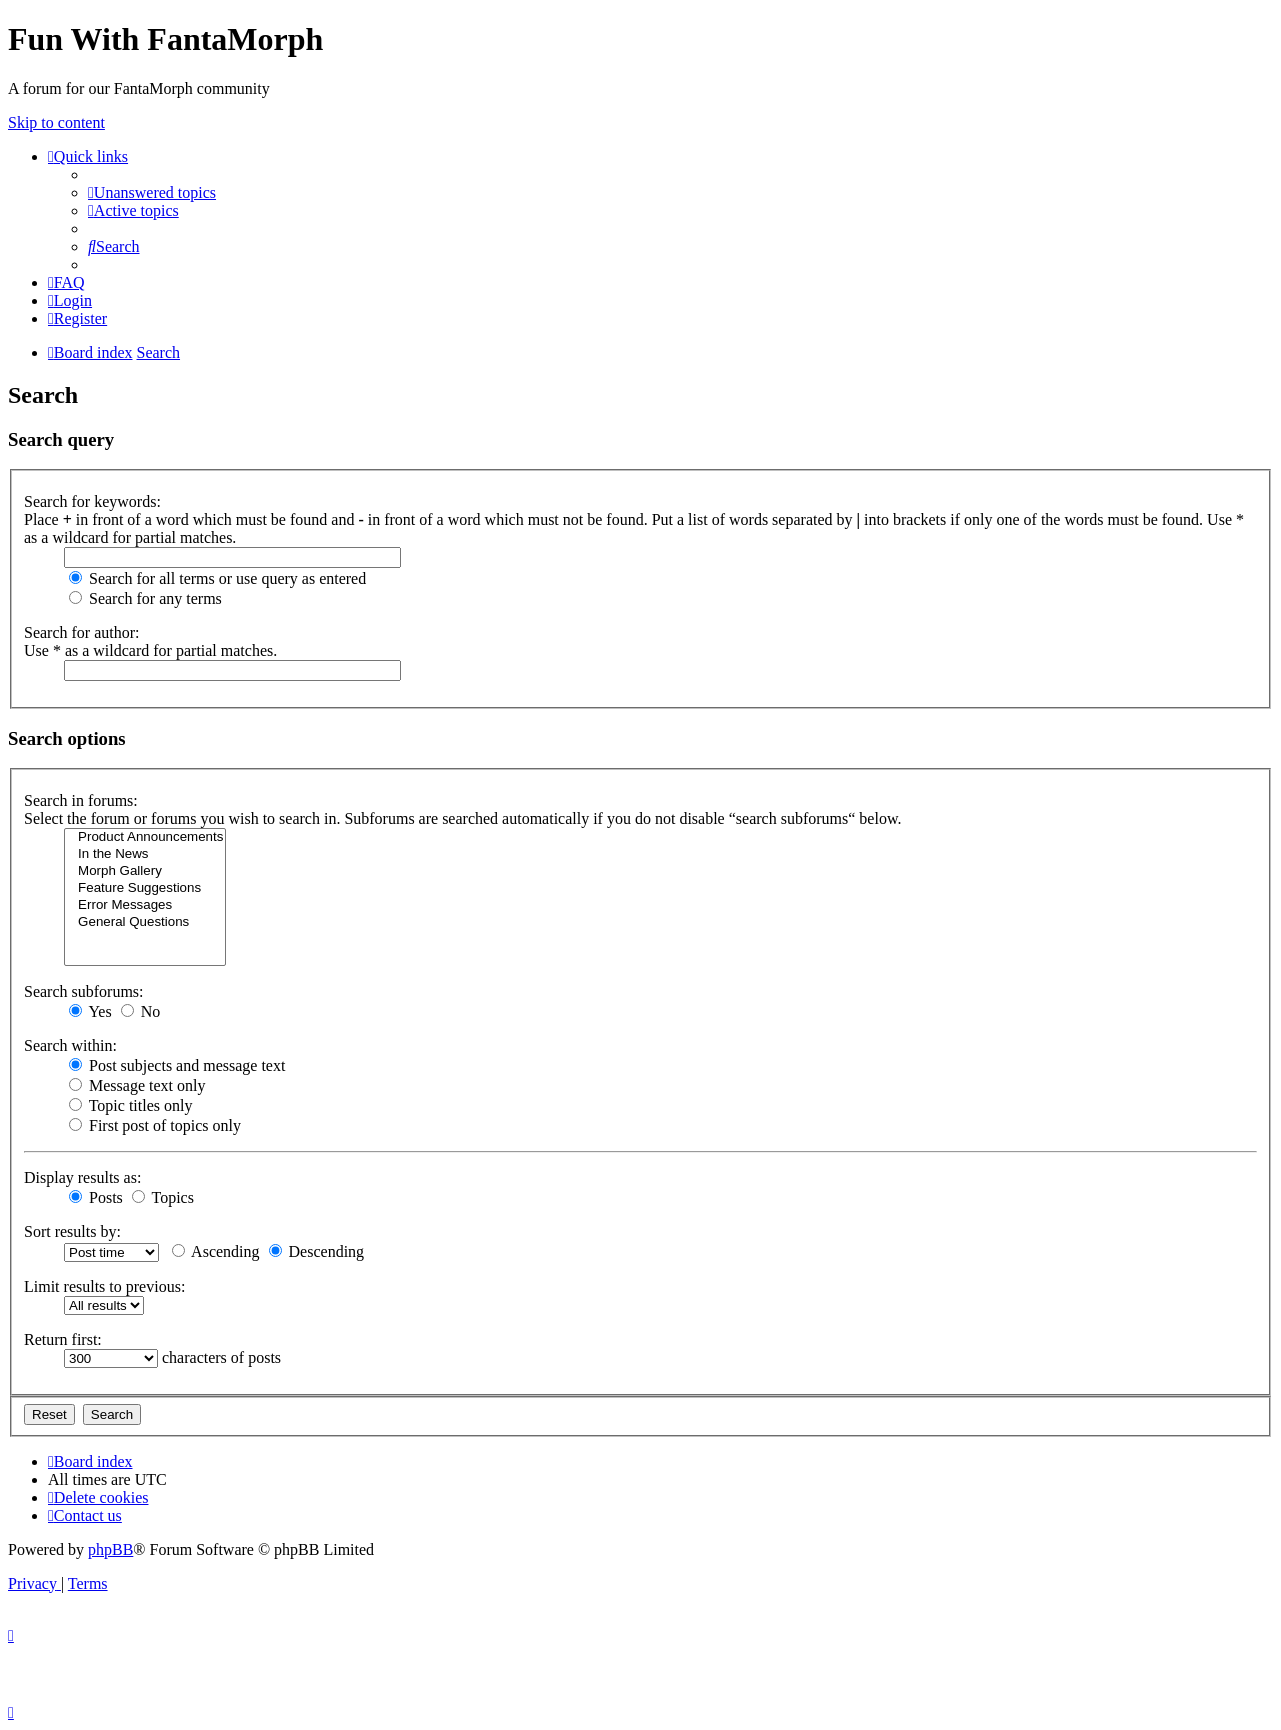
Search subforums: (84, 991)
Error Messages (145, 905)
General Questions (145, 922)
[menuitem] (152, 192)
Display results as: (82, 1177)
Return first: (63, 1339)
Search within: (70, 1045)
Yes (90, 1011)
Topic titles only (130, 1105)
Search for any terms (145, 598)
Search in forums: (81, 800)
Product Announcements (145, 837)
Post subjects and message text (177, 1065)
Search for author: (82, 632)
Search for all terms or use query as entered (217, 578)
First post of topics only (155, 1125)
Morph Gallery (145, 871)
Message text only (137, 1085)
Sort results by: (72, 1231)
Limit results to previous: (104, 1286)
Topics (163, 1197)
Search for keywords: (92, 501)
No (141, 1011)
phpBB (110, 1549)
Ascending (216, 1251)
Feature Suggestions (145, 888)
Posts (96, 1197)
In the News (145, 854)
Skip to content (56, 122)
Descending (317, 1251)
